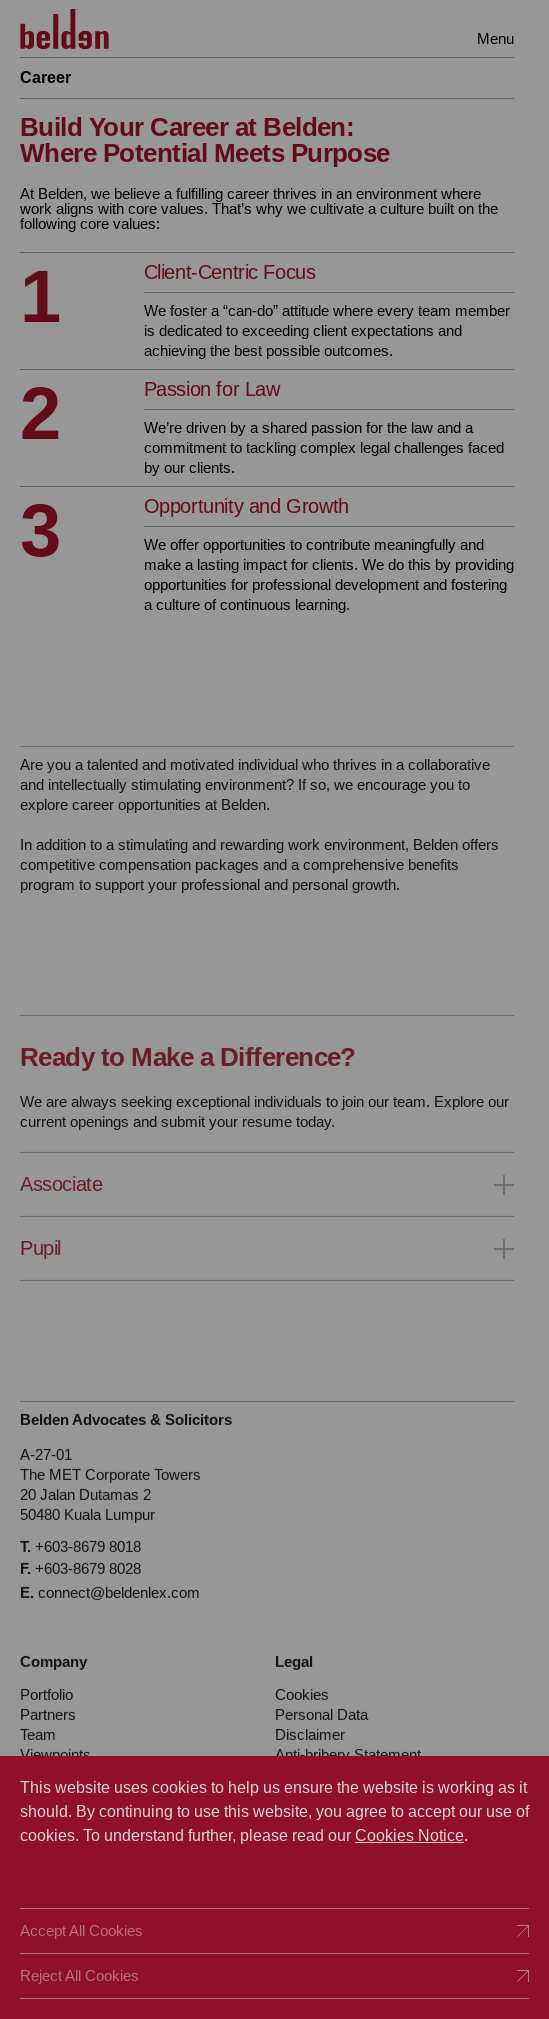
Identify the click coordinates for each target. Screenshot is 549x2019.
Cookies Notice (409, 1835)
